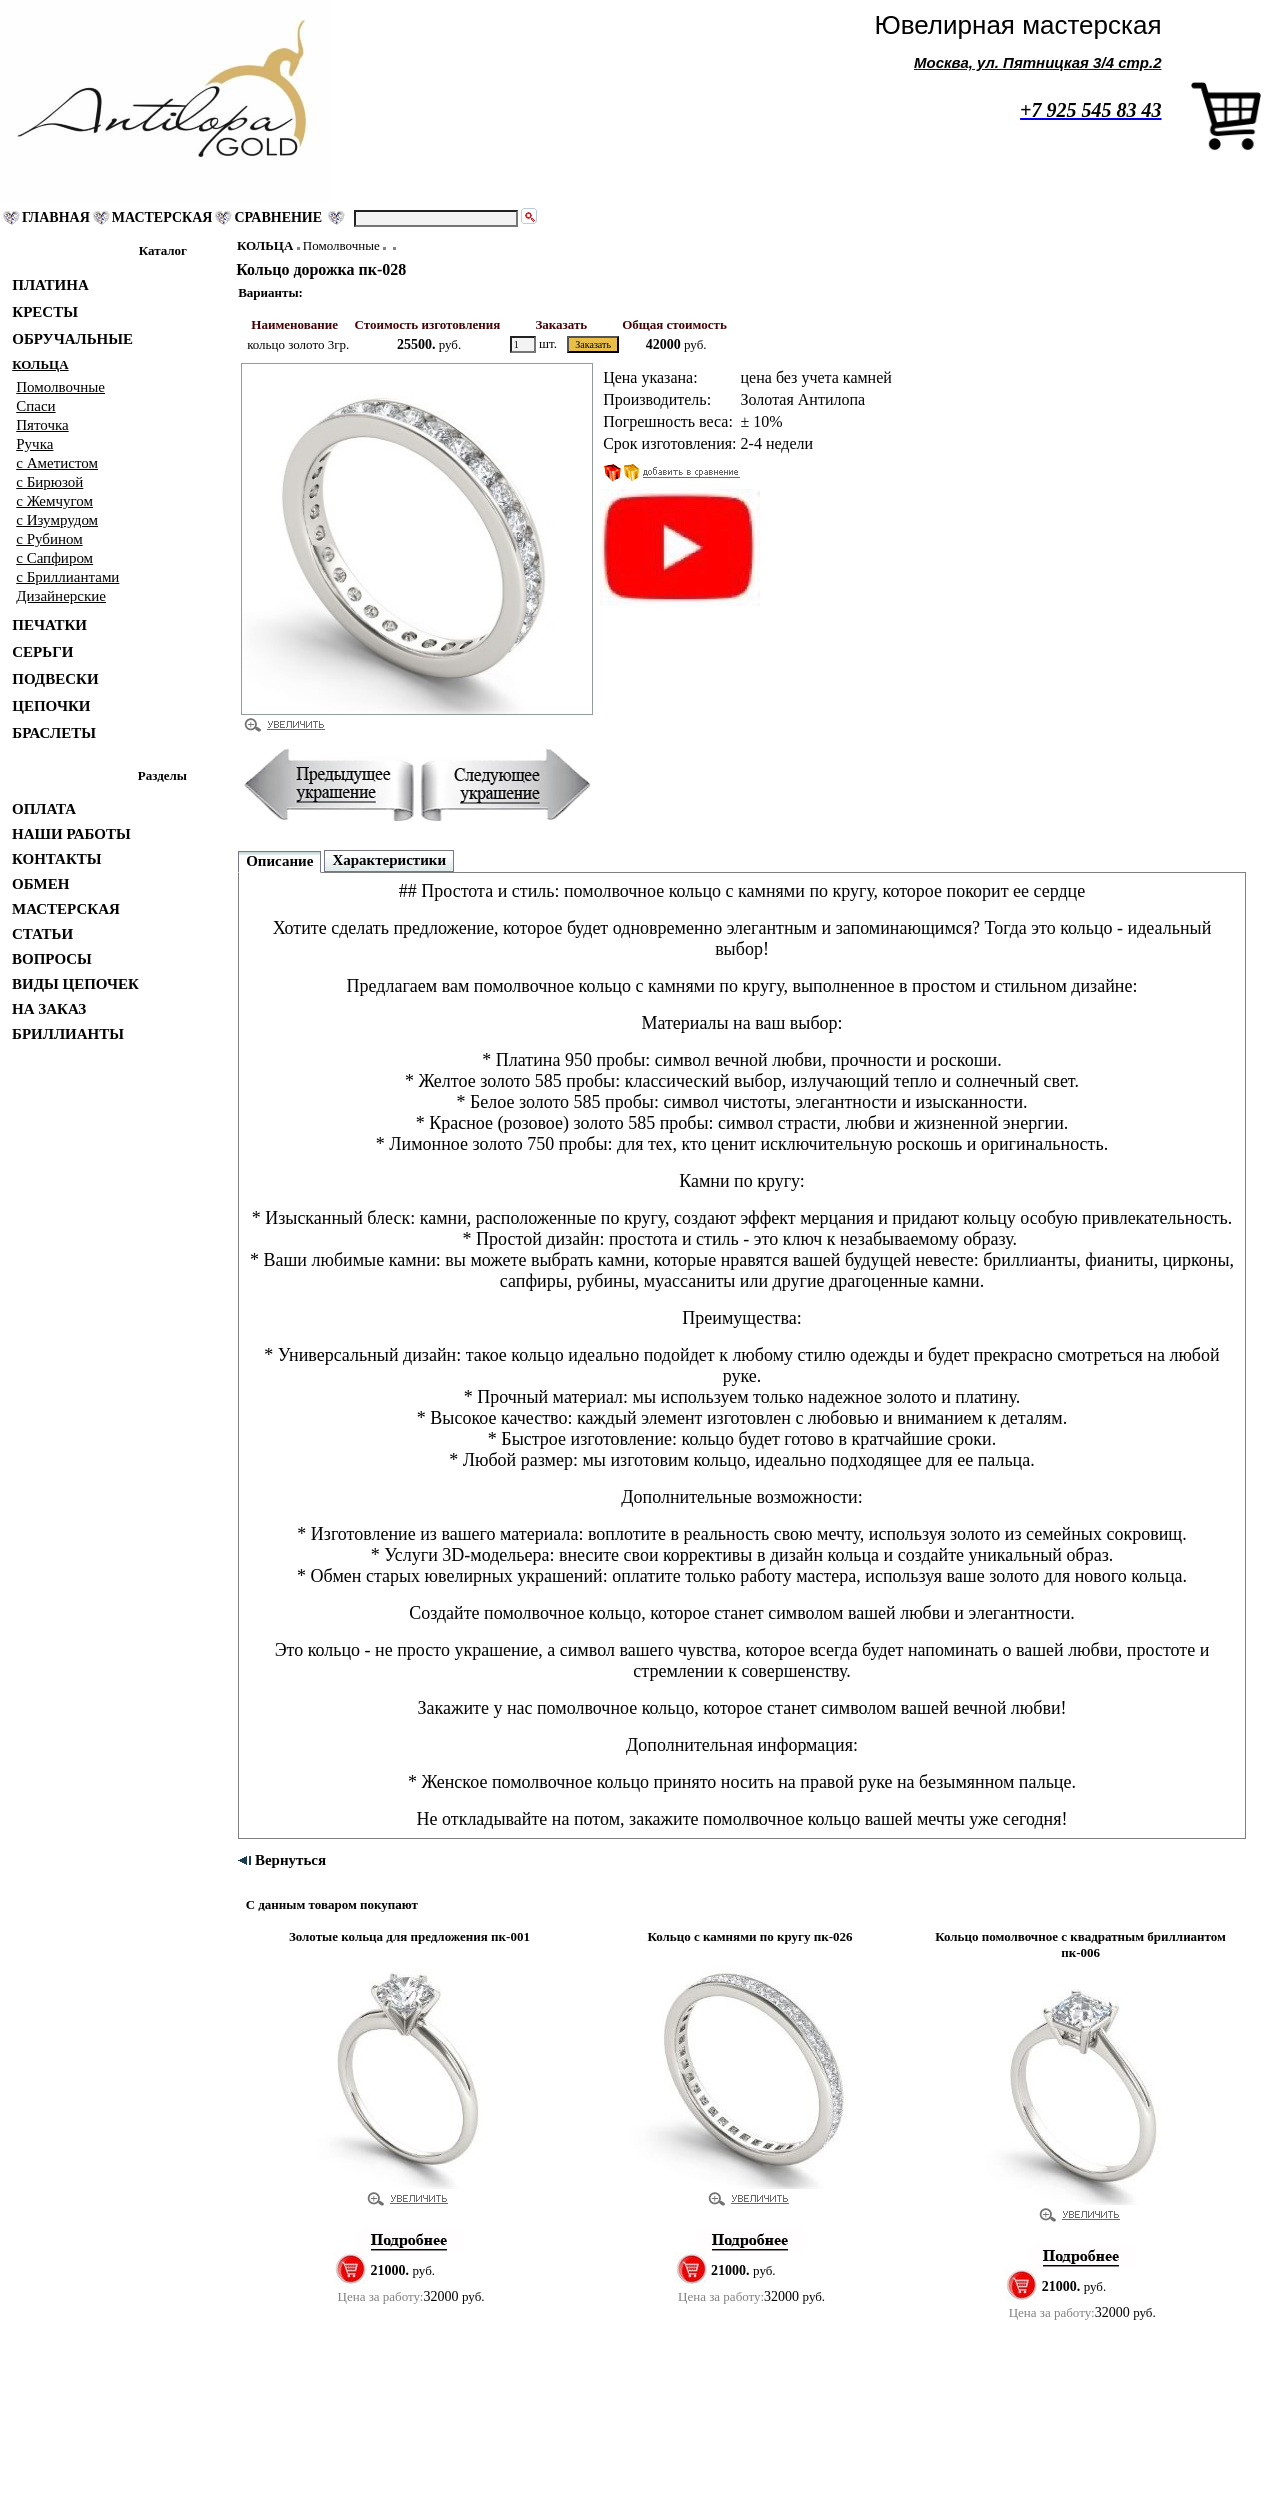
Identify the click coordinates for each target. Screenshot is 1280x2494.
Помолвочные (341, 245)
